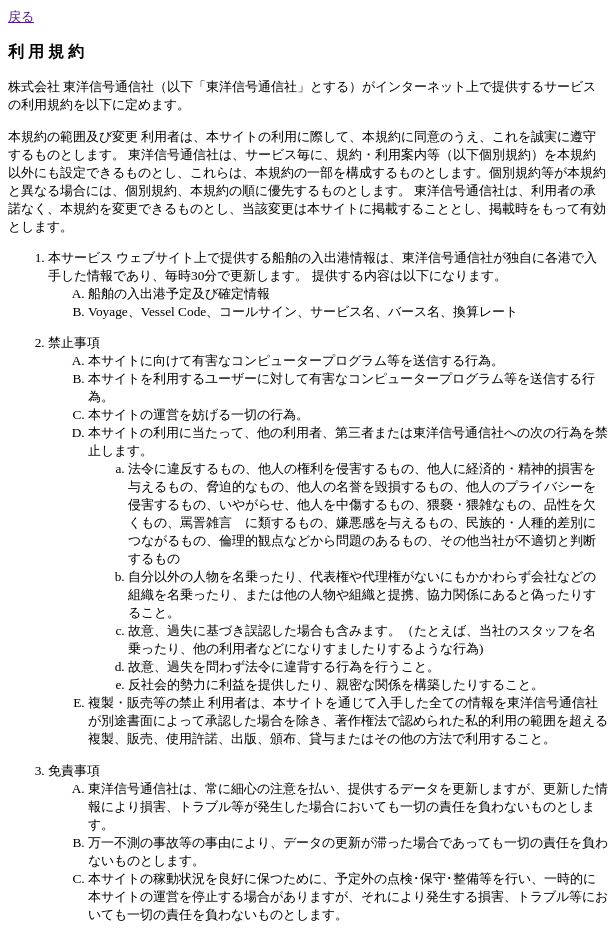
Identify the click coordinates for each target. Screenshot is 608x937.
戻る (21, 16)
